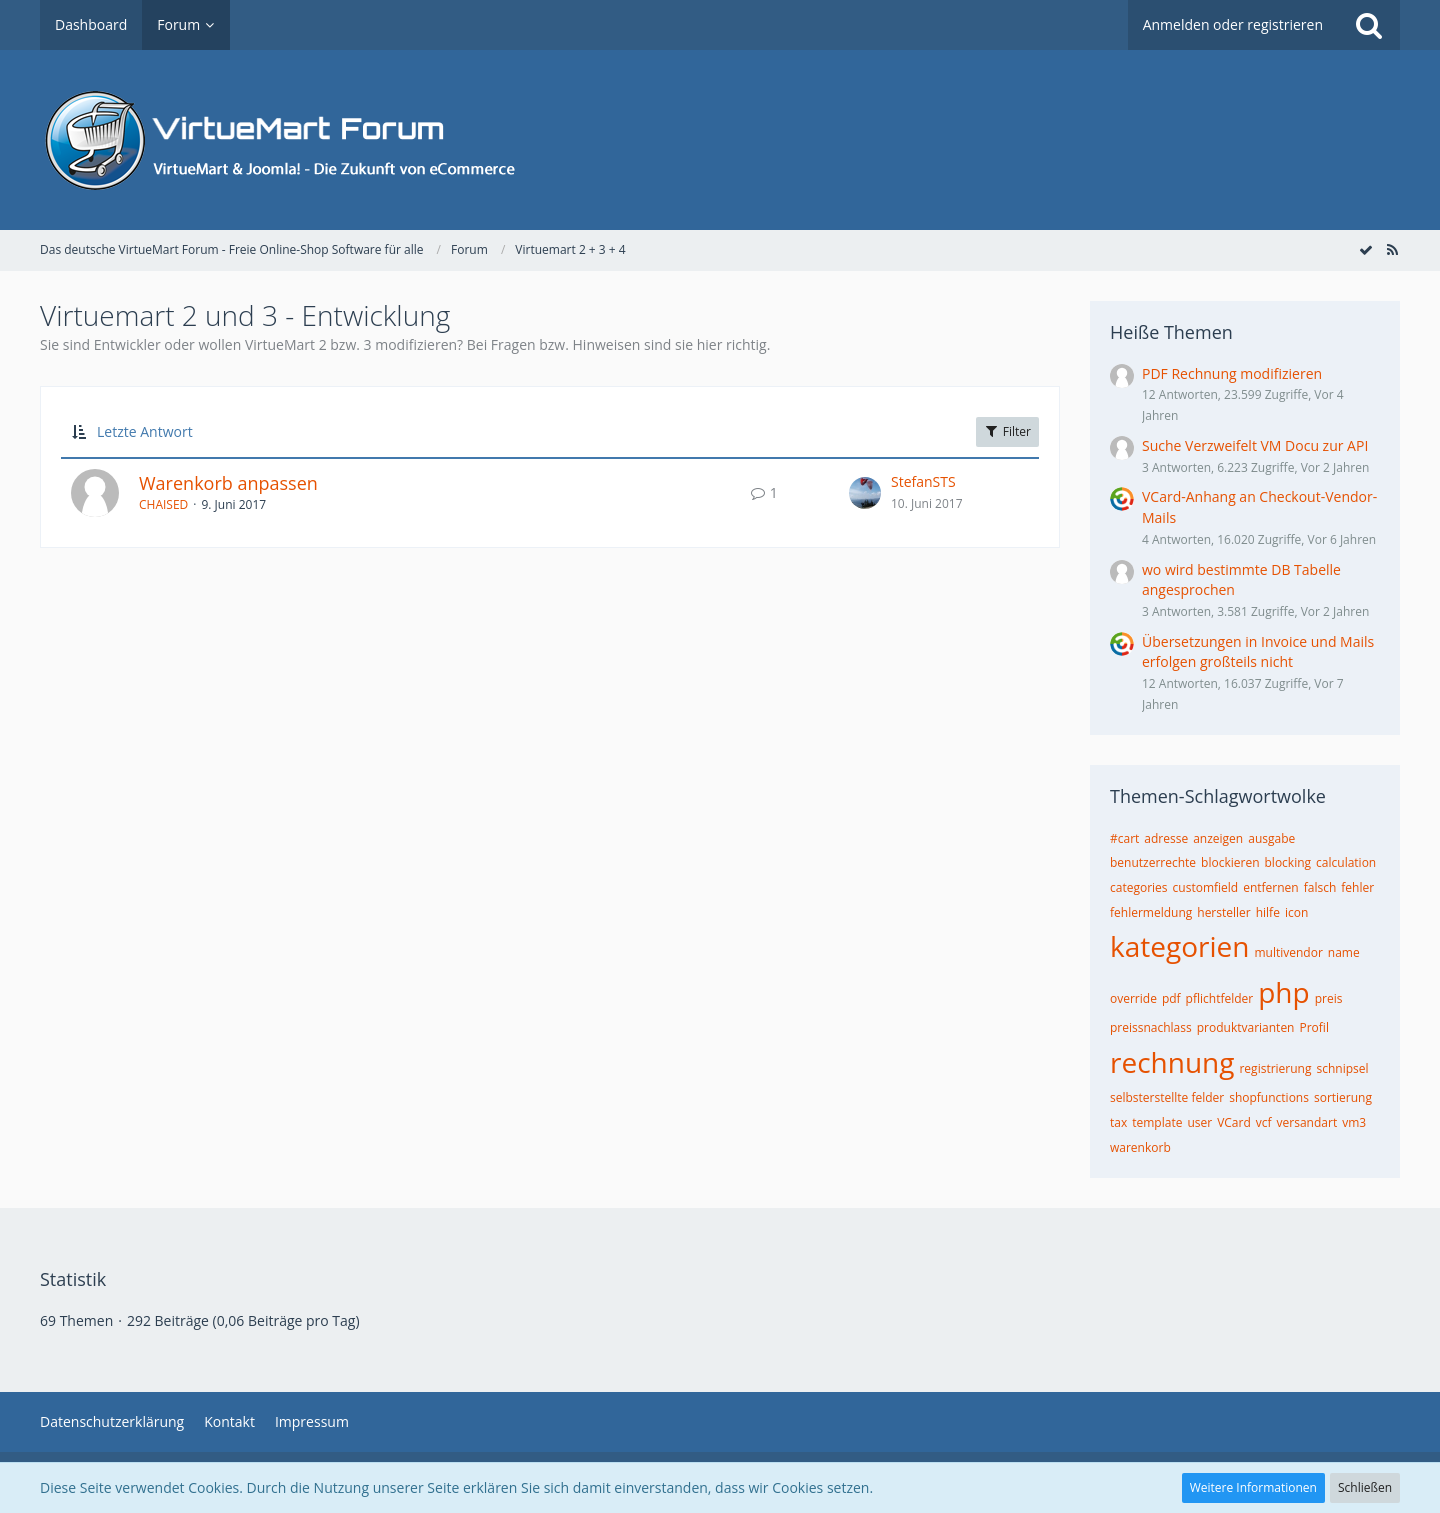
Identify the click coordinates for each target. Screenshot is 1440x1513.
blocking (1288, 862)
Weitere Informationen (1253, 1487)
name (1344, 952)
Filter (1007, 431)
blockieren (1230, 862)
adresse (1166, 838)
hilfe (1268, 912)
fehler (1357, 887)
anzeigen (1218, 838)
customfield (1206, 887)
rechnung (1172, 1062)
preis (1329, 998)
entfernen (1271, 887)
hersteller (1223, 912)
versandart (1307, 1122)
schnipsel (1342, 1068)
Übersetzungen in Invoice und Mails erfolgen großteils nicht (1258, 652)
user (1199, 1122)
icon (1296, 912)
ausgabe (1271, 838)
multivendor (1288, 952)
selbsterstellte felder (1167, 1097)
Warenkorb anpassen (228, 483)
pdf (1171, 998)
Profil (1313, 1027)
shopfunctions (1269, 1097)
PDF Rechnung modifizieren (1232, 373)
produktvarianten (1246, 1027)
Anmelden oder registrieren (1233, 24)
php (1283, 992)
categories (1139, 887)
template (1157, 1122)
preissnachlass (1151, 1027)
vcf (1264, 1122)
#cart (1124, 838)
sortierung (1343, 1097)
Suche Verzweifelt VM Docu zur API (1255, 445)
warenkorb (1140, 1147)
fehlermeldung (1151, 912)
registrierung (1275, 1068)
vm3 (1354, 1122)
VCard (1234, 1122)
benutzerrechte (1153, 862)
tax (1118, 1122)
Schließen (1365, 1487)
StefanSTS (923, 481)
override (1133, 998)
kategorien (1179, 946)
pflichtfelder (1220, 998)
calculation (1346, 862)
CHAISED (163, 504)
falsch (1320, 887)
